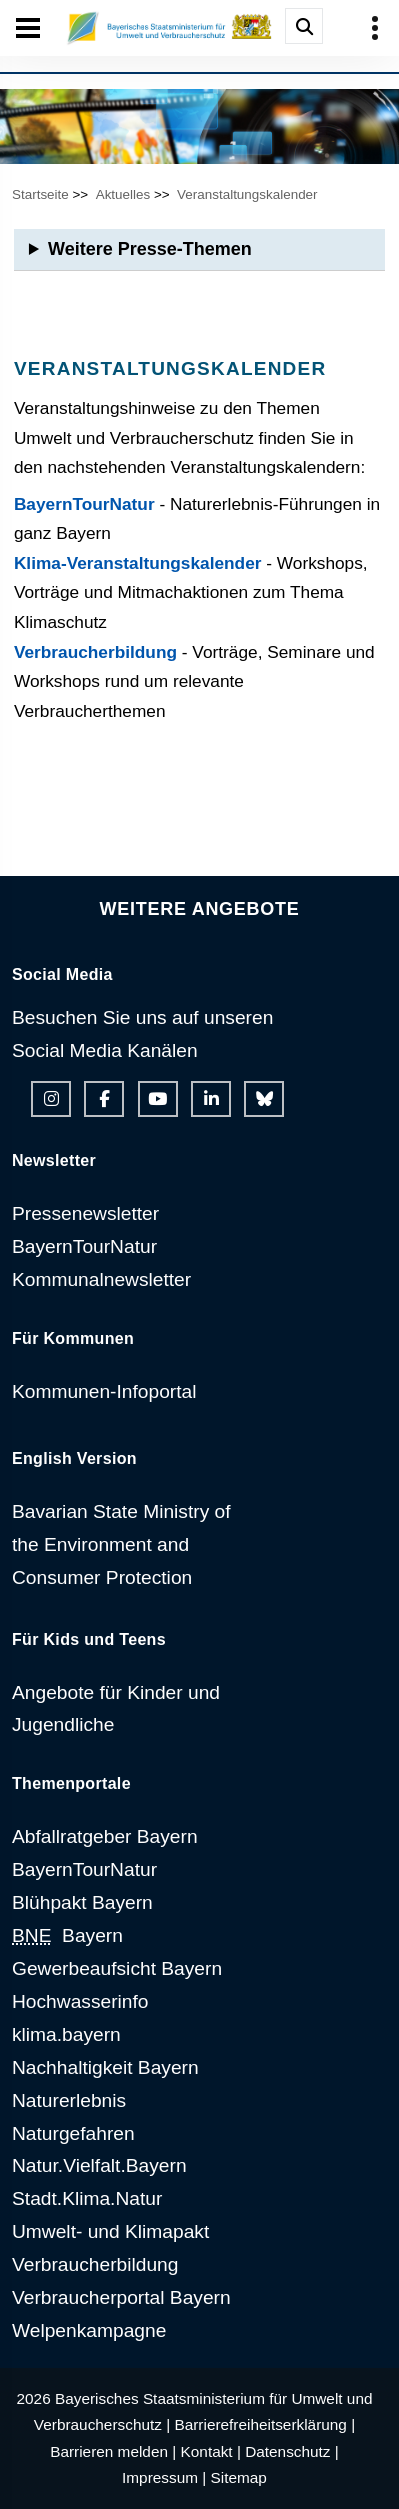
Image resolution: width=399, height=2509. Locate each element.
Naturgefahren (73, 2133)
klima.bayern (66, 2034)
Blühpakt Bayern (82, 1902)
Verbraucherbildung (95, 652)
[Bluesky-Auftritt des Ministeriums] (264, 1099)
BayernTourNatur (84, 504)
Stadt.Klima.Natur (87, 2198)
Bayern (67, 1935)
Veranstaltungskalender (247, 194)
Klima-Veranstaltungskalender (138, 563)
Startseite (40, 194)
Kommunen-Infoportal (104, 1391)
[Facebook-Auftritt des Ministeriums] (104, 1099)
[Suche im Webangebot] (304, 26)
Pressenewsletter (85, 1213)
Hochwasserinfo (80, 2001)
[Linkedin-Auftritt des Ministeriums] (211, 1099)
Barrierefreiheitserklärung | (264, 2424)
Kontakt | (211, 2451)
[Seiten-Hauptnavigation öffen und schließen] (28, 28)
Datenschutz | (292, 2451)
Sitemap (239, 2477)
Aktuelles (123, 194)
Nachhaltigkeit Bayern (105, 2067)
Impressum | (164, 2477)
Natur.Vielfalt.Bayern (99, 2165)
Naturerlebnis (69, 2100)
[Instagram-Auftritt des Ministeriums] (51, 1099)
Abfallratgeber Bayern (105, 1836)
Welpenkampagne (89, 2330)
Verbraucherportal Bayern (121, 2297)
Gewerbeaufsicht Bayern (117, 1968)
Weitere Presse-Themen (150, 249)
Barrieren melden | (113, 2451)
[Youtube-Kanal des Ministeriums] (158, 1099)
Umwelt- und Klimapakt (110, 2231)
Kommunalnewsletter (101, 1279)
